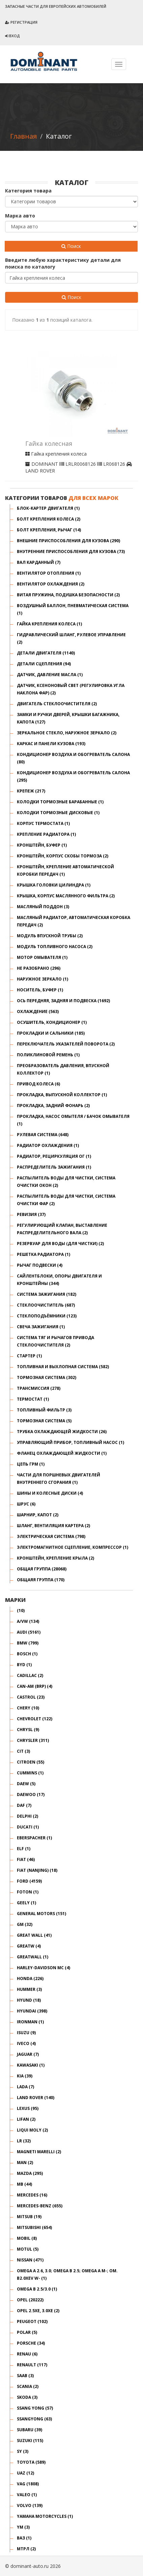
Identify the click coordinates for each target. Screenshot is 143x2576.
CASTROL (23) (31, 1697)
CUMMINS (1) (30, 1773)
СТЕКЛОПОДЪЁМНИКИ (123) (47, 1316)
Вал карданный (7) (38, 562)
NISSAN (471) (30, 2260)
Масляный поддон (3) (43, 907)
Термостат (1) (33, 1399)
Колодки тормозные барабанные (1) (60, 802)
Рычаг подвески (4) (39, 1265)
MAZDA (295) (30, 2173)
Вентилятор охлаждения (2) (50, 584)
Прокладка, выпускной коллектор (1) (62, 1095)
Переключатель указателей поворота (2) (66, 1044)
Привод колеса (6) (38, 1084)
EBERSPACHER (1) (34, 1838)
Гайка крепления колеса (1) (49, 624)
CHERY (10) (28, 1708)
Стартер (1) (29, 1356)
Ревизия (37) (31, 1214)
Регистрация (21, 22)
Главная (23, 136)
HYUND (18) (29, 2000)
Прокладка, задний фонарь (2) (53, 1105)
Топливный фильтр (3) (44, 1410)
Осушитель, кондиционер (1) (52, 1022)
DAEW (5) (26, 1784)
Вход (12, 35)
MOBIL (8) (27, 2238)
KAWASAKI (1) (31, 2065)
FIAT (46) (26, 1859)
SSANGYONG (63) (34, 2419)
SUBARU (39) (29, 2430)
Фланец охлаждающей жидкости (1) (62, 1453)
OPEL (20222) (30, 2300)
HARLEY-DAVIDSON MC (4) (43, 1968)
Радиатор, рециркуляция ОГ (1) (54, 1156)
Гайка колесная (48, 443)
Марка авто (20, 215)
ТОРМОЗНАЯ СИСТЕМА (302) (46, 1377)
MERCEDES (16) (32, 2195)
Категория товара (28, 190)
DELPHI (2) (27, 1816)
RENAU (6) (27, 2354)
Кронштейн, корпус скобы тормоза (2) (62, 856)
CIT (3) (23, 1751)
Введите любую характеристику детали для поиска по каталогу (63, 263)
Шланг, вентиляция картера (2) (53, 1525)
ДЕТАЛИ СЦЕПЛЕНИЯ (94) (44, 664)
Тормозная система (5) (44, 1421)
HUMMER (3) (29, 1989)
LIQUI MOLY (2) (32, 2130)
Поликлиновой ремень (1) (48, 1055)
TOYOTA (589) (31, 2462)
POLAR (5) (27, 2332)
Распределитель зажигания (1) (54, 1167)
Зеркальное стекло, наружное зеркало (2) (66, 733)
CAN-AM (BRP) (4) (34, 1686)
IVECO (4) (26, 2043)
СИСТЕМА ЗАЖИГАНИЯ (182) (46, 1294)
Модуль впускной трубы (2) (50, 936)
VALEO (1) (27, 2495)
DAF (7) (24, 1805)
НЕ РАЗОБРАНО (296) (38, 968)
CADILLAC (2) (30, 1675)
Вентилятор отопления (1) (49, 573)
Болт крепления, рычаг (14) (49, 530)
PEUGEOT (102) (32, 2321)
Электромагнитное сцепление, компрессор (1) (72, 1547)
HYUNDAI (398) (32, 2011)
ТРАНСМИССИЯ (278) (38, 1388)
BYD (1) (24, 1665)
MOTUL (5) (27, 2249)
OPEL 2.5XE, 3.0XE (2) (38, 2311)
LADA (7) (25, 2087)
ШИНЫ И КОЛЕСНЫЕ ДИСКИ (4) (50, 1493)
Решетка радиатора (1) (43, 1254)
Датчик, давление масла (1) (50, 674)
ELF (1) (23, 1849)
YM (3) (23, 2527)
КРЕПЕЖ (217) (31, 791)
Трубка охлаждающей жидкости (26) (62, 1431)
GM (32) (24, 1924)
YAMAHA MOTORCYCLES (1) (45, 2516)
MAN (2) (25, 2162)
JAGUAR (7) (28, 2054)
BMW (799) (27, 1643)
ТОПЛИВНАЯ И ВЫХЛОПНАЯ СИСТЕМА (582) (63, 1367)
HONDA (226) (30, 1978)
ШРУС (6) (26, 1504)
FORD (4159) (29, 1881)
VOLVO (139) (29, 2505)
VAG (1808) (28, 2484)
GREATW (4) (29, 1946)
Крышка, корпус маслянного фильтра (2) (66, 896)
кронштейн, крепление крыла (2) (55, 1558)
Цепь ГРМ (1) (31, 1464)
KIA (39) (24, 2076)
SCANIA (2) (27, 2386)
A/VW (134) (28, 1621)
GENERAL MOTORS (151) (41, 1913)
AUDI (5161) (28, 1632)
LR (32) (24, 2141)
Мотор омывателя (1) (42, 957)
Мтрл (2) (26, 2549)
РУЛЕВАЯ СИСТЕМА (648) (42, 1134)
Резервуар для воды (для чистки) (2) (60, 1243)
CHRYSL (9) (28, 1729)
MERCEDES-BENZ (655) (39, 2206)
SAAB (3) (25, 2375)
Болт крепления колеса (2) (48, 519)
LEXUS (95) (27, 2108)
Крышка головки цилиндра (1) (53, 885)
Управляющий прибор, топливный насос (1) (70, 1442)
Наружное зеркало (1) (42, 979)
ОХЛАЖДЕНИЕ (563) (38, 1011)
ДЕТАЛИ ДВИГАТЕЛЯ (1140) (46, 653)
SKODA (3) (27, 2397)
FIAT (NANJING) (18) (37, 1870)
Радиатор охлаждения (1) (48, 1145)
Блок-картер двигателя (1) (48, 508)
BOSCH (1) (27, 1654)
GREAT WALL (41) (34, 1935)
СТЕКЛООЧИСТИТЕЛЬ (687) (46, 1305)
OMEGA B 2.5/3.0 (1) (37, 2289)
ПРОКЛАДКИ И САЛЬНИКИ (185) (51, 1033)
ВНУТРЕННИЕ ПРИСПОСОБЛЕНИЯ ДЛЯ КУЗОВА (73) (71, 551)
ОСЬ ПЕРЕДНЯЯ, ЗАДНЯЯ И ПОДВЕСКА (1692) (63, 1001)
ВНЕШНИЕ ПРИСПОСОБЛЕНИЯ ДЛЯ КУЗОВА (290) (68, 541)
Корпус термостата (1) (43, 823)
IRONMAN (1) (30, 2022)
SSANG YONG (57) (35, 2408)
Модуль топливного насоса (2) (54, 946)
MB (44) (24, 2184)
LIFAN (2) (26, 2119)
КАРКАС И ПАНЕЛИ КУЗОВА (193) (51, 743)
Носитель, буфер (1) (40, 990)
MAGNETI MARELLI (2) (39, 2152)
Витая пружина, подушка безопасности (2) (68, 595)
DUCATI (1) (28, 1827)
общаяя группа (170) (40, 1580)
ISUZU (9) (26, 2033)
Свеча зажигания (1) (41, 1327)
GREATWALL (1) (32, 1957)
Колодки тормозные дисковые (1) (58, 812)
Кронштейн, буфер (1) (42, 845)
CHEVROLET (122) (34, 1719)
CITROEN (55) (30, 1762)
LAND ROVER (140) (35, 2097)
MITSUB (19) (29, 2217)
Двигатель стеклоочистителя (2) (57, 704)
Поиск (71, 246)
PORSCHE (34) (31, 2343)
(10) (21, 1610)
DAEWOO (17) (31, 1794)
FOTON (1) (27, 1892)
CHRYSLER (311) (33, 1740)
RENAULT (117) (32, 2365)
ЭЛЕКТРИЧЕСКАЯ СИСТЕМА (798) (51, 1536)
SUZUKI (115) (30, 2440)
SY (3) (22, 2451)
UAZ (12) (25, 2473)
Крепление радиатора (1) (46, 834)
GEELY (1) (26, 1903)
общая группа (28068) (41, 1569)
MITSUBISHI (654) (34, 2227)
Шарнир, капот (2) (37, 1515)
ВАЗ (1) (24, 2538)
